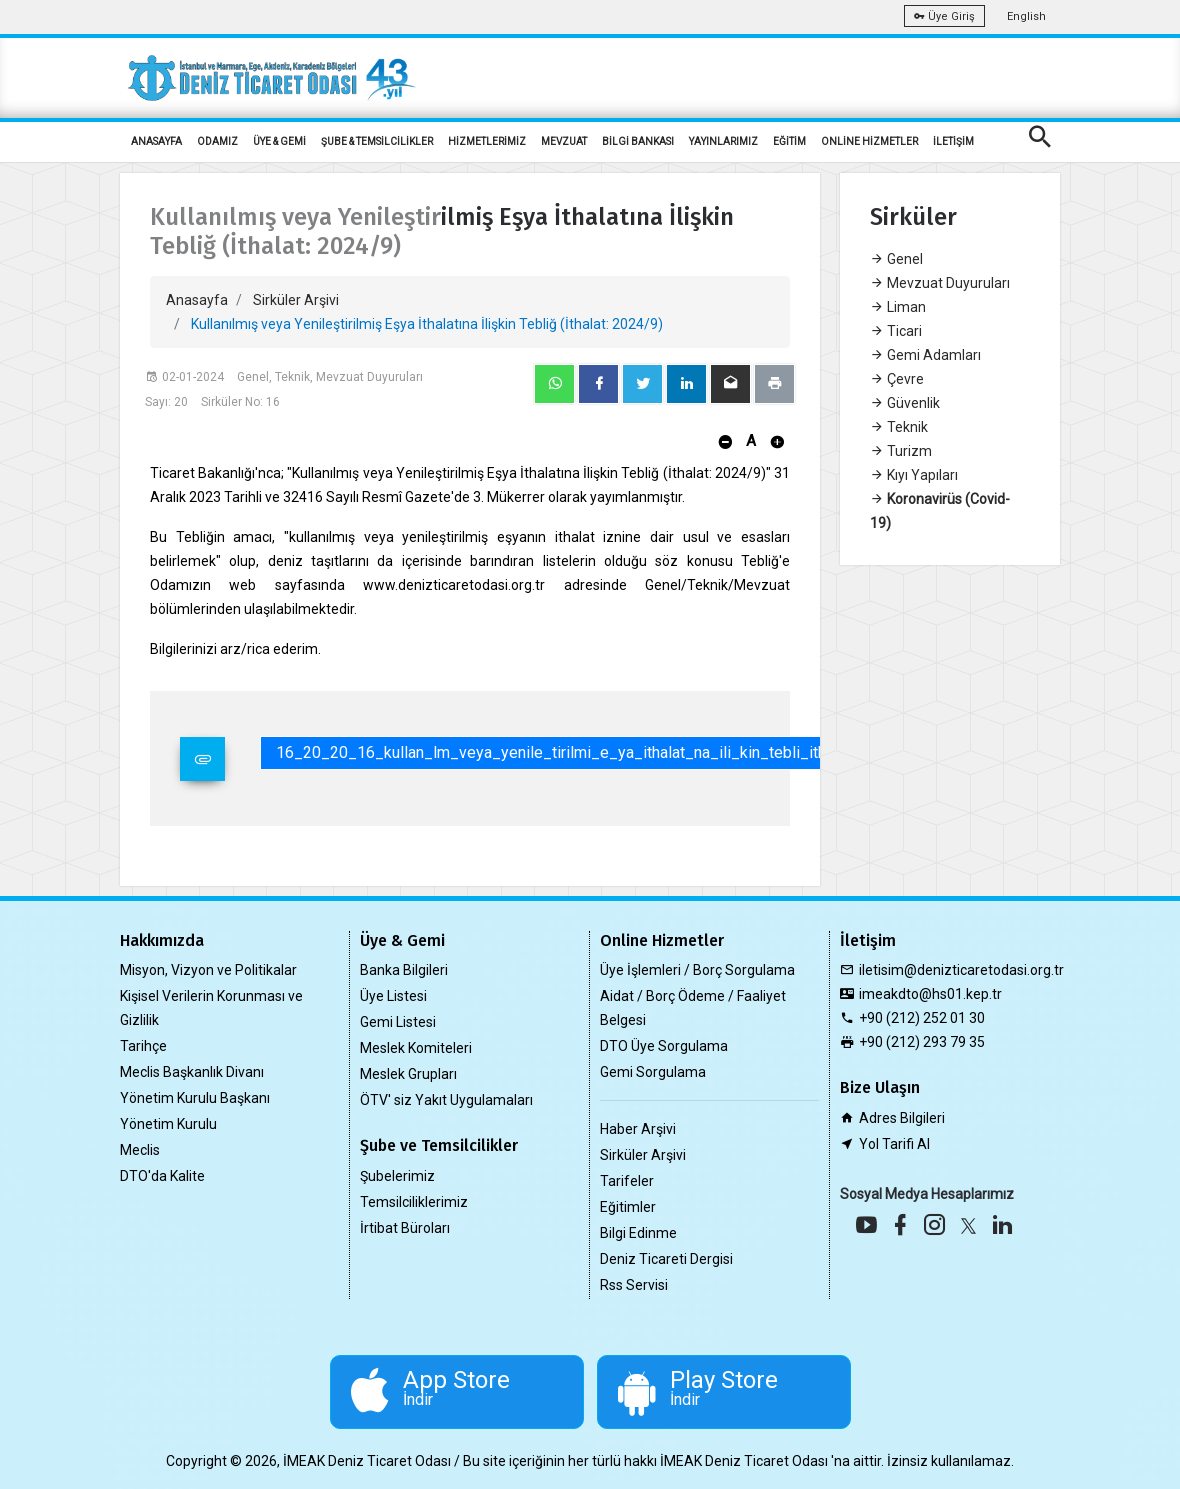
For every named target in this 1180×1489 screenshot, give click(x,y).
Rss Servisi (634, 1285)
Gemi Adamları (925, 355)
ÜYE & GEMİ (279, 141)
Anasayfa (197, 300)
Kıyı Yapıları (914, 475)
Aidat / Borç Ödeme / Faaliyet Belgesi (693, 1008)
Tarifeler (627, 1181)
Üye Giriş (944, 16)
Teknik (899, 427)
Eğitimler (628, 1207)
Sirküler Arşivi (296, 300)
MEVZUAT (564, 141)
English (1026, 16)
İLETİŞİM (953, 141)
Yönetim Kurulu (168, 1124)
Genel (896, 259)
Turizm (901, 451)
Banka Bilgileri (404, 970)
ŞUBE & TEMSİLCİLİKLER (377, 141)
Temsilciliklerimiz (414, 1202)
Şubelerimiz (397, 1176)
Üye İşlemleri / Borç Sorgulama (697, 970)
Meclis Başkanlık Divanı (192, 1072)
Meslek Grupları (408, 1074)
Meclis (140, 1150)
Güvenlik (905, 403)
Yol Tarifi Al (894, 1144)
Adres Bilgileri (902, 1118)
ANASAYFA (156, 141)
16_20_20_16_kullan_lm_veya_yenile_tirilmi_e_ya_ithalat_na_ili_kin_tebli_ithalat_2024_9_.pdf (614, 752)
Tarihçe (143, 1046)
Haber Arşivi (638, 1129)
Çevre (897, 379)
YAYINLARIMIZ (723, 141)
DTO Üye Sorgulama (664, 1046)
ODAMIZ (217, 141)
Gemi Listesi (398, 1022)
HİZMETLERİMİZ (487, 141)
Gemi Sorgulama (653, 1072)
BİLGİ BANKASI (638, 141)
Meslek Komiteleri (416, 1048)
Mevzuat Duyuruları (940, 283)
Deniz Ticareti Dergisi (666, 1259)
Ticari (896, 331)
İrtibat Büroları (405, 1228)
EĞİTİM (789, 141)
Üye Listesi (393, 996)
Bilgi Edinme (638, 1233)
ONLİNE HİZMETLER (869, 141)
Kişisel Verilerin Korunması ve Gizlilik (211, 1008)
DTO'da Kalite (162, 1176)
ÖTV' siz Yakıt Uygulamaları (446, 1100)
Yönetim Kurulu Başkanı (195, 1098)
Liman (898, 307)
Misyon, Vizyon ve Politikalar (208, 970)
